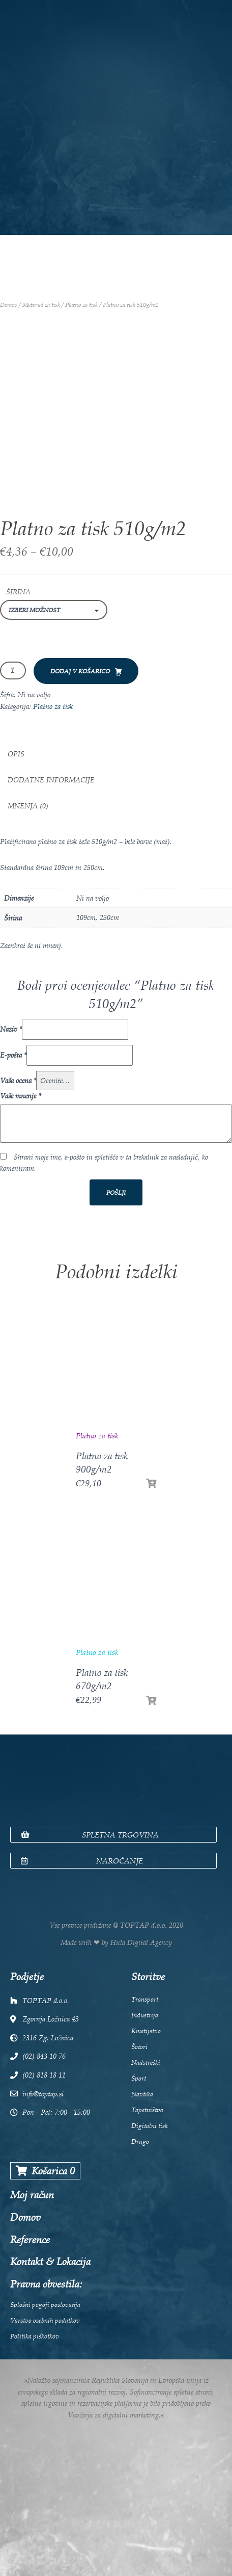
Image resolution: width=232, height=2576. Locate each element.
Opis (16, 753)
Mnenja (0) (28, 805)
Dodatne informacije (51, 779)
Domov (8, 304)
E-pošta (13, 1055)
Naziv (11, 1029)
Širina (18, 591)
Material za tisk (41, 304)
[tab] (116, 754)
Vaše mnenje (20, 1095)
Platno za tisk (81, 304)
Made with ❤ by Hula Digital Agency (116, 1942)
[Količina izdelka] (13, 670)
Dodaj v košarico (80, 671)
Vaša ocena (18, 1080)
